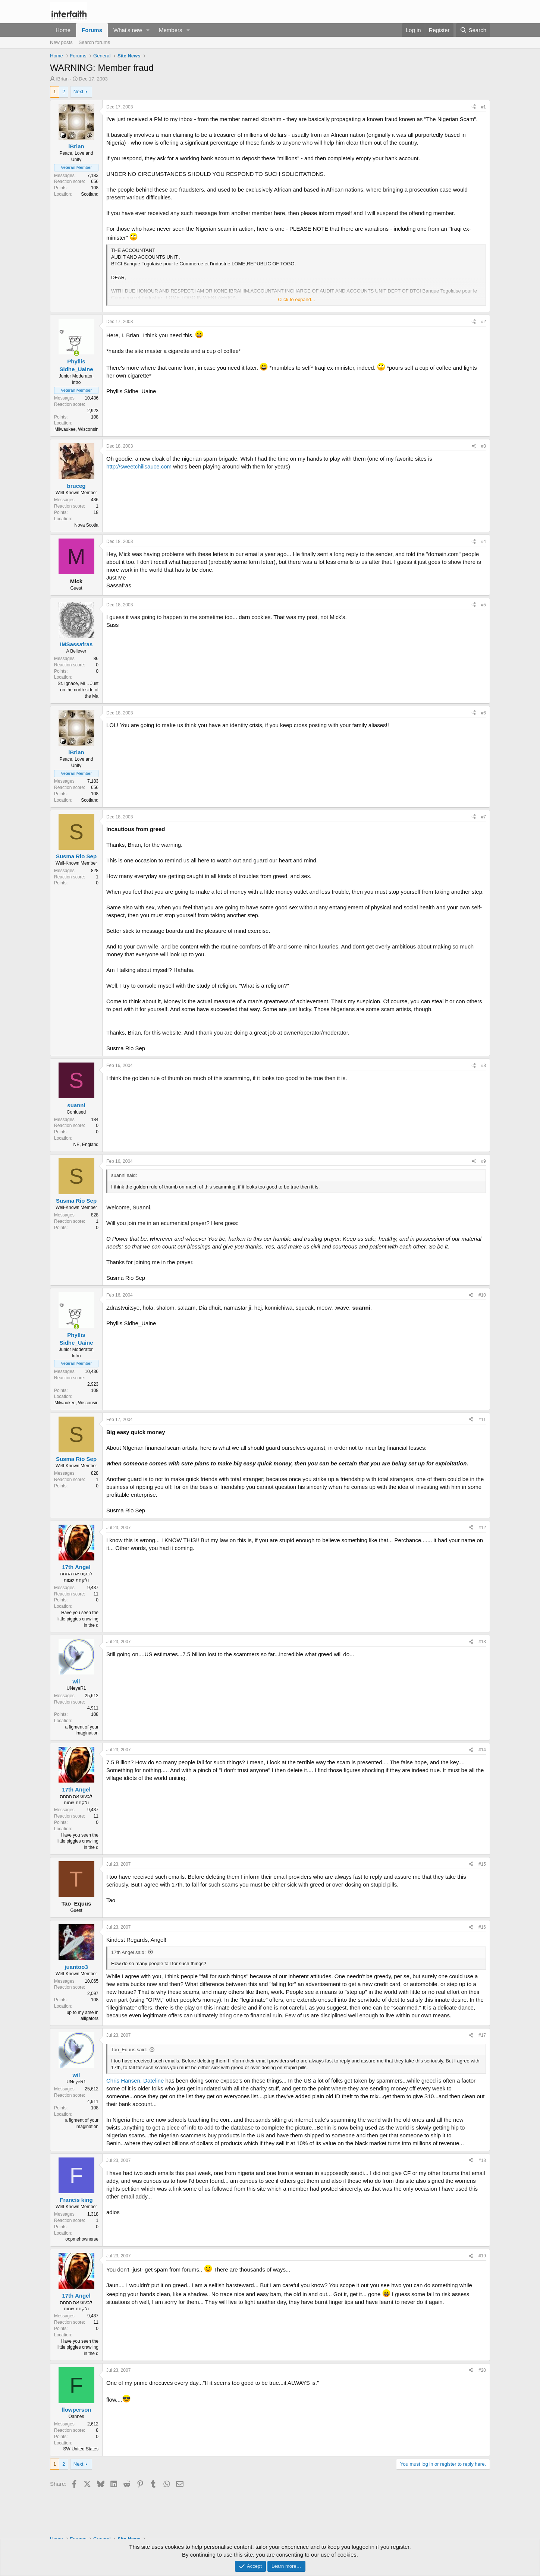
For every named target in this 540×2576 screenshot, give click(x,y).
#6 (483, 713)
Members (170, 30)
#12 (482, 1527)
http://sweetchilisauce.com (139, 466)
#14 (482, 1749)
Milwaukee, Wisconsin (76, 429)
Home (63, 30)
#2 (483, 321)
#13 (482, 1641)
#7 (483, 817)
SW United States (80, 2449)
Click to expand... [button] (296, 299)
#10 (482, 1295)
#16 (482, 1927)
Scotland (89, 194)
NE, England (85, 1144)
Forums (92, 30)
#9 (483, 1161)
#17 (482, 2035)
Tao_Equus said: (129, 2049)
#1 (483, 107)
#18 (482, 2160)
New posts (61, 42)
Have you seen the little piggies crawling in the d (77, 1619)
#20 (482, 2370)
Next (78, 91)
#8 (483, 1065)
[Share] (473, 107)
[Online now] (76, 353)
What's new (127, 30)
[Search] (473, 30)
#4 (483, 541)
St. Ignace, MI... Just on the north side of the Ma (78, 690)
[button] (148, 30)
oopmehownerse (81, 2239)
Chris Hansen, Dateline (135, 2080)
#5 (483, 604)
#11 (482, 1419)
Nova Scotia (86, 525)
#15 (482, 1864)
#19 (482, 2255)
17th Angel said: (128, 1952)
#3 (483, 446)
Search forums (94, 42)
